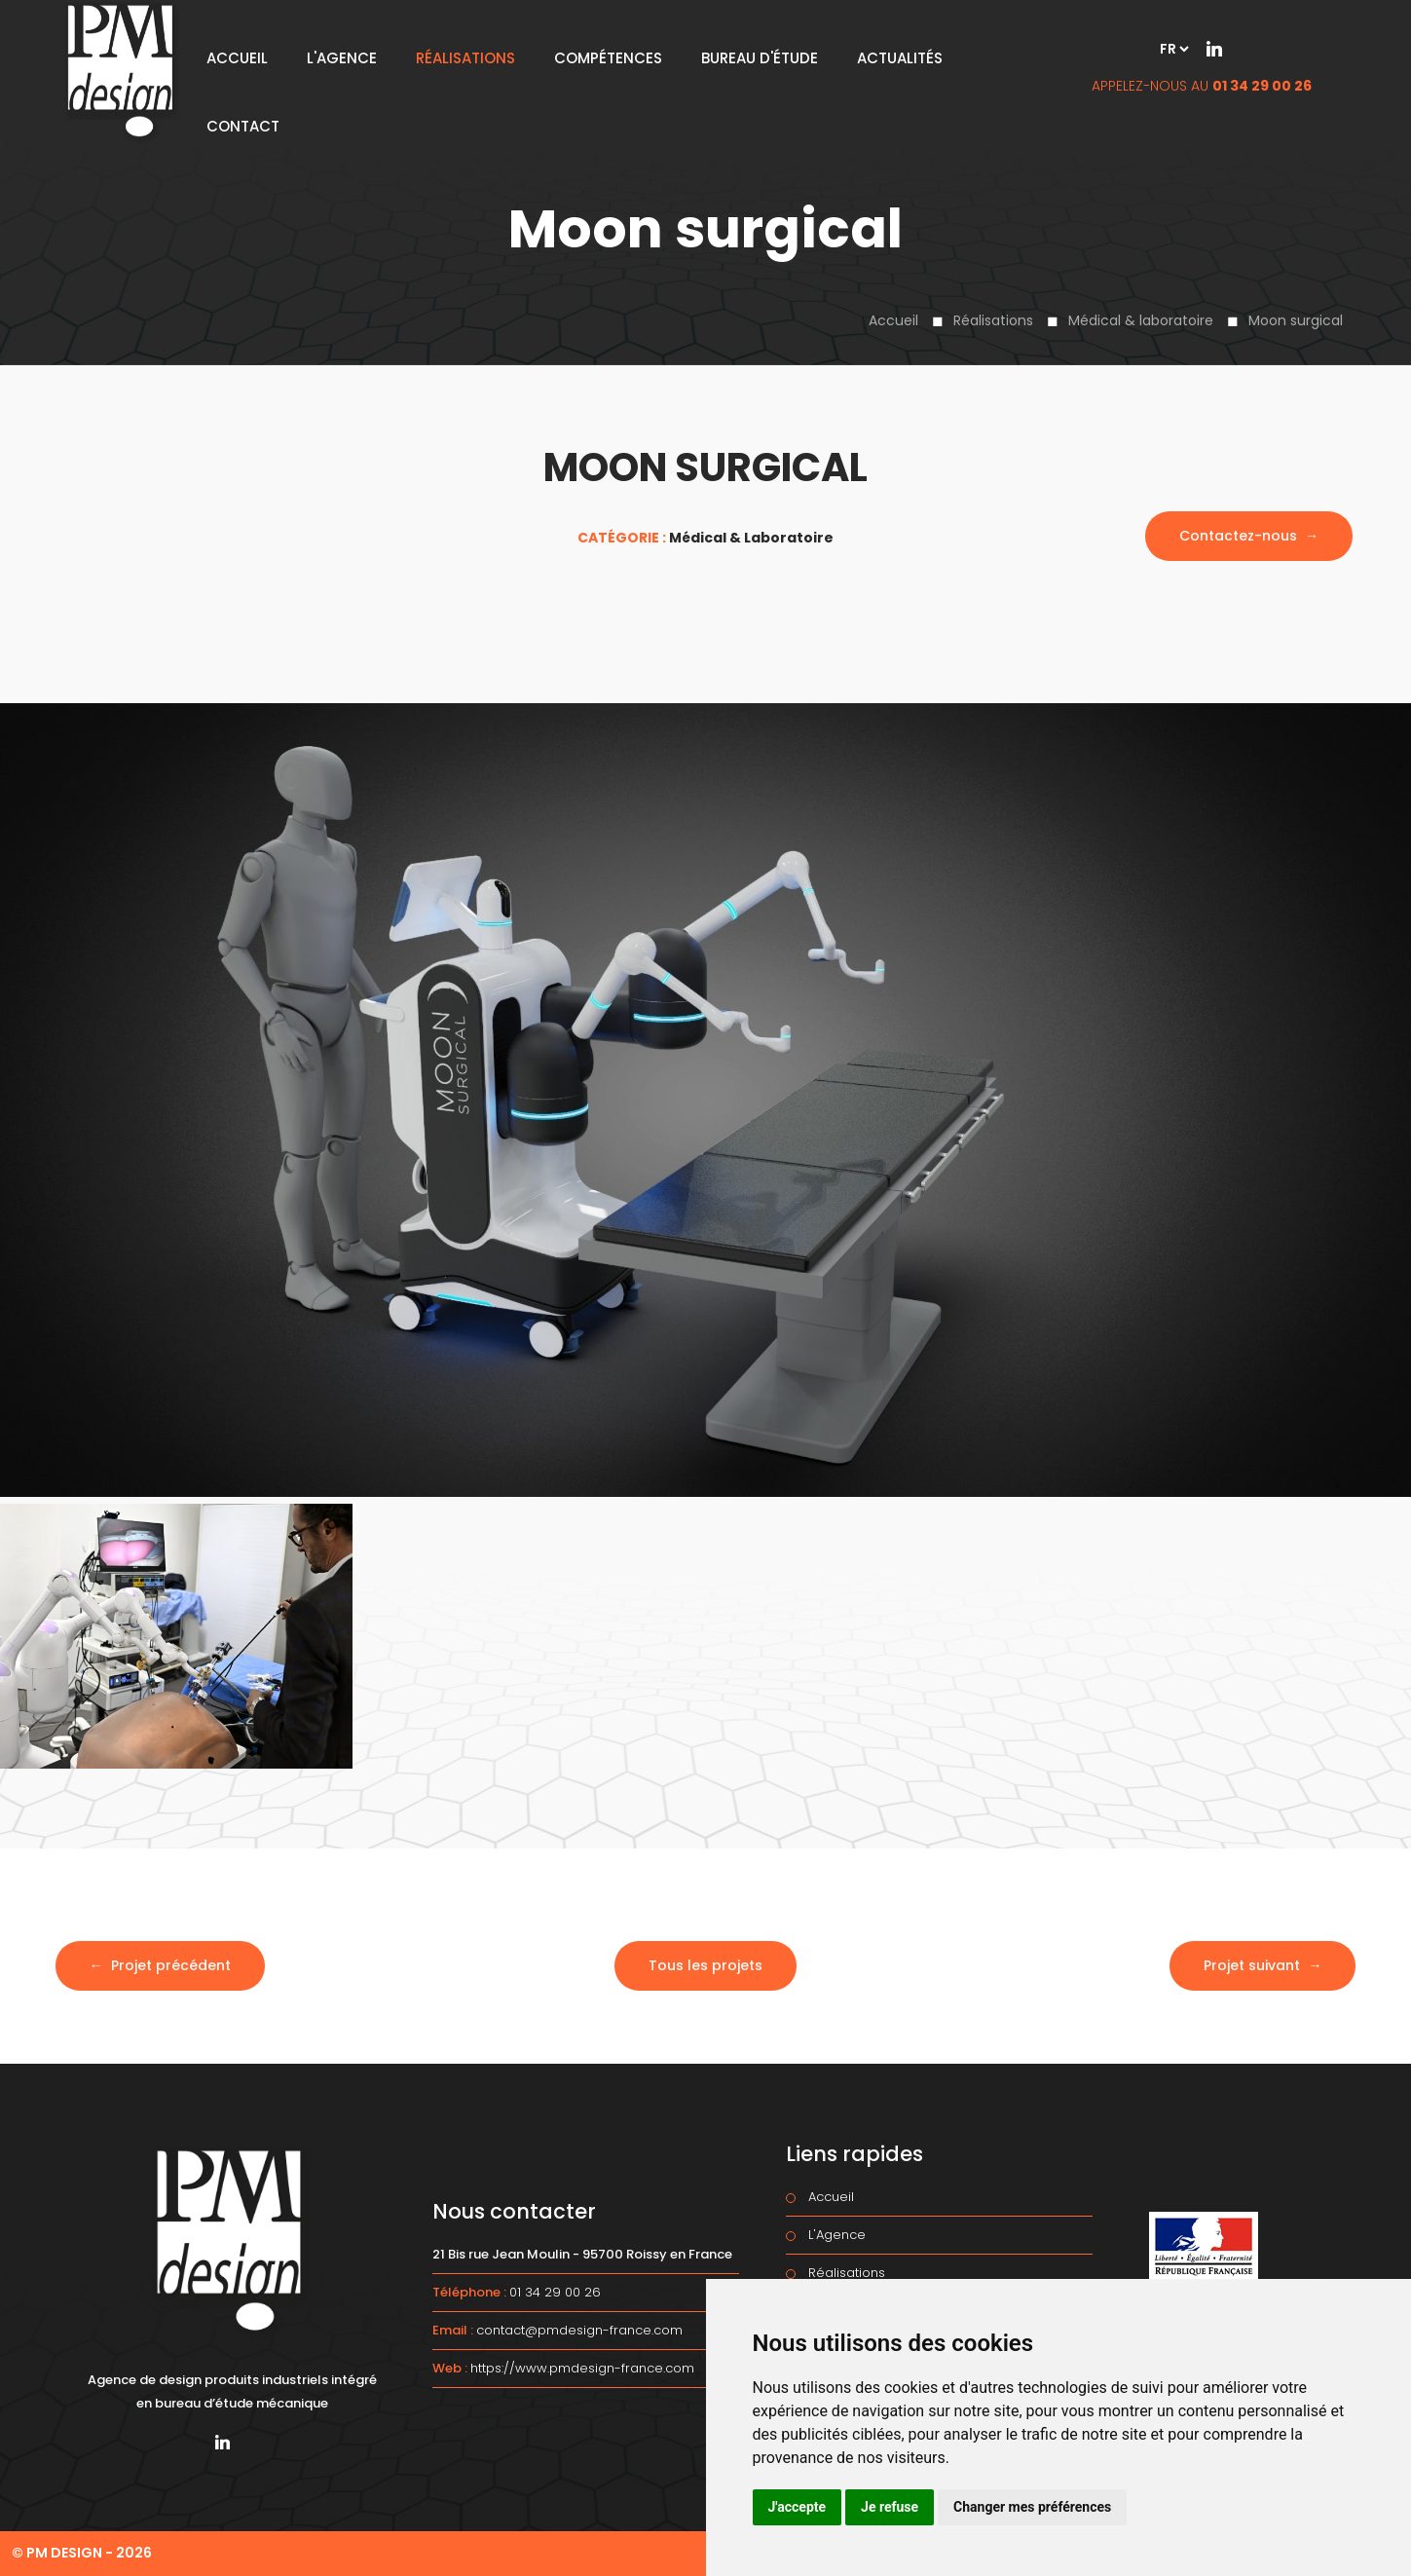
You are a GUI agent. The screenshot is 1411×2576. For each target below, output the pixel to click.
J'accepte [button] (797, 2507)
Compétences (608, 58)
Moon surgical (1295, 320)
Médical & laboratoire (1140, 320)
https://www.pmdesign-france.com (582, 2368)
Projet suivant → (1262, 1965)
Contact (242, 126)
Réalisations (993, 320)
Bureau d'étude (759, 58)
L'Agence (342, 58)
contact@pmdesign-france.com (579, 2330)
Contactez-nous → (1248, 535)
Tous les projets (705, 1965)
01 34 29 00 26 (1262, 85)
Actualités (900, 58)
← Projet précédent (160, 1965)
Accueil (893, 320)
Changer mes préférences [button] (1032, 2507)
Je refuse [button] (889, 2507)
